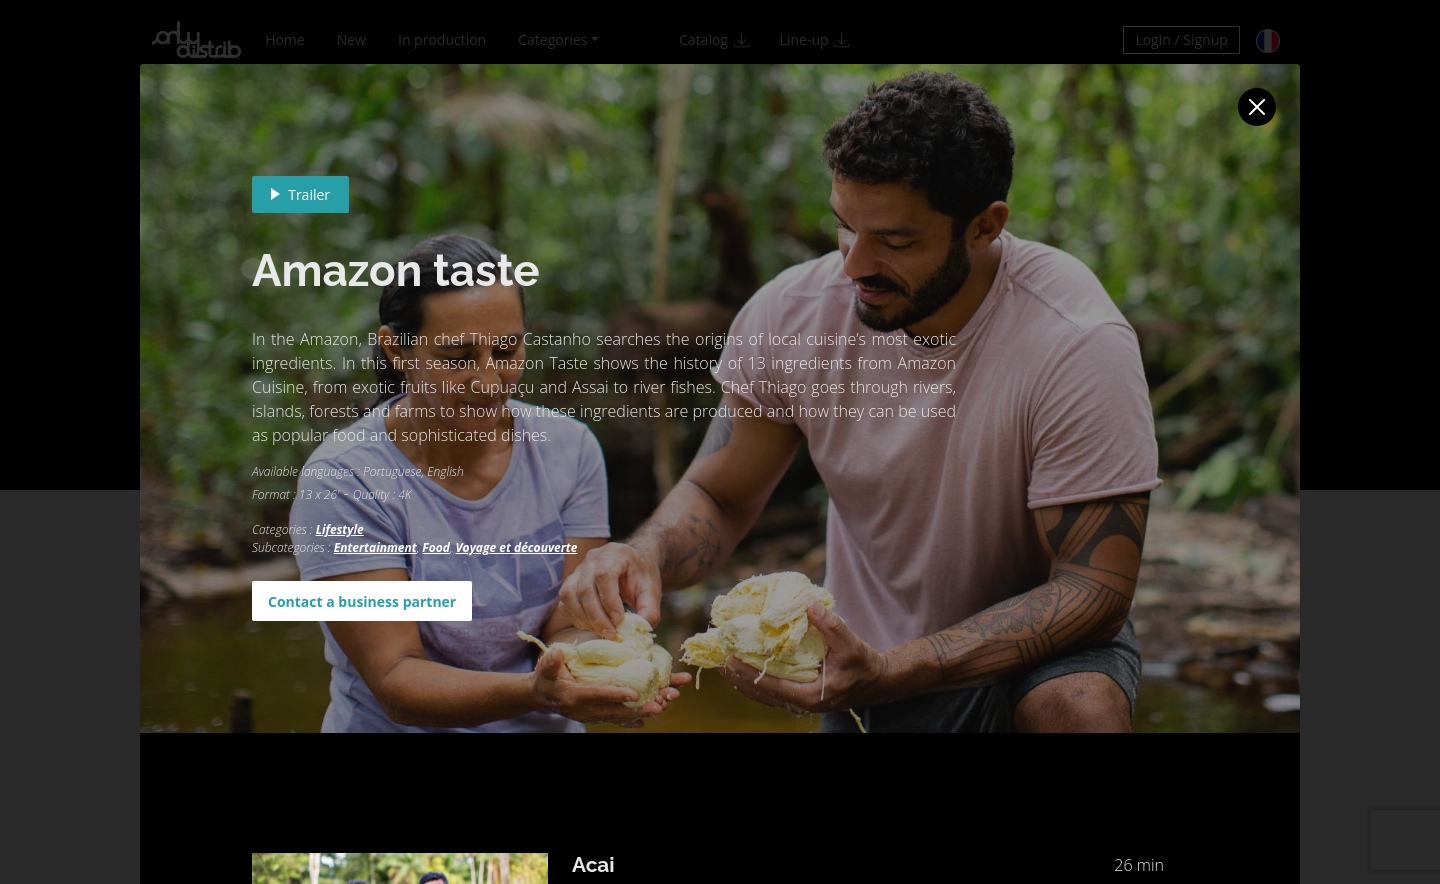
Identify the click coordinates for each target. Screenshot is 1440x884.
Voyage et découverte (517, 547)
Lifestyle (340, 529)
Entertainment (375, 547)
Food (436, 547)
